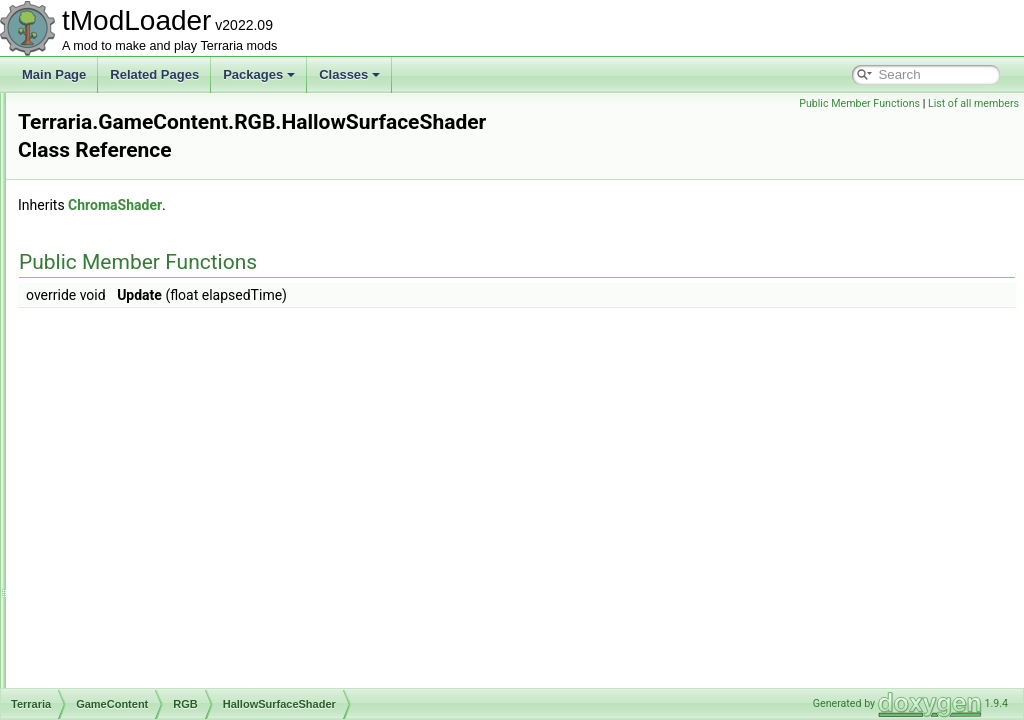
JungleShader (151, 444)
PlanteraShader (155, 664)
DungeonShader (157, 224)
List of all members (973, 103)
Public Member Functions (859, 103)
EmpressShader (157, 246)
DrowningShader (158, 180)
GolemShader (151, 378)
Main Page (54, 74)
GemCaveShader (160, 334)
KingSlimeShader (160, 466)
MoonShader (148, 576)
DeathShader (149, 114)
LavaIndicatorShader (169, 488)
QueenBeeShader (162, 686)
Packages (259, 74)
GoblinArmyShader (164, 356)
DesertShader (151, 136)
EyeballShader (153, 268)
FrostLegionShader (165, 312)
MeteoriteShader (158, 554)
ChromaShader (365, 184)
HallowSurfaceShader (172, 400)
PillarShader (146, 620)
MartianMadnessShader (177, 532)
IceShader (141, 422)
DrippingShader (155, 158)
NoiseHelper (147, 598)
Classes (349, 74)
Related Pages (154, 74)
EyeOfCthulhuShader (170, 290)
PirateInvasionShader (171, 642)
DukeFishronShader (167, 202)
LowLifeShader (154, 510)
